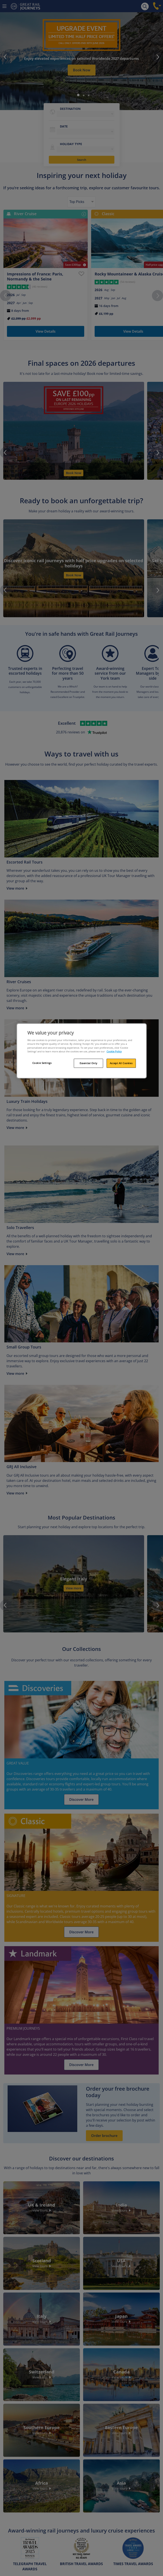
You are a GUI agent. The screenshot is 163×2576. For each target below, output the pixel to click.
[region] (81, 1050)
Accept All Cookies (121, 1063)
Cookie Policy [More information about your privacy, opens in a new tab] (114, 1051)
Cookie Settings (42, 1063)
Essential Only (88, 1063)
